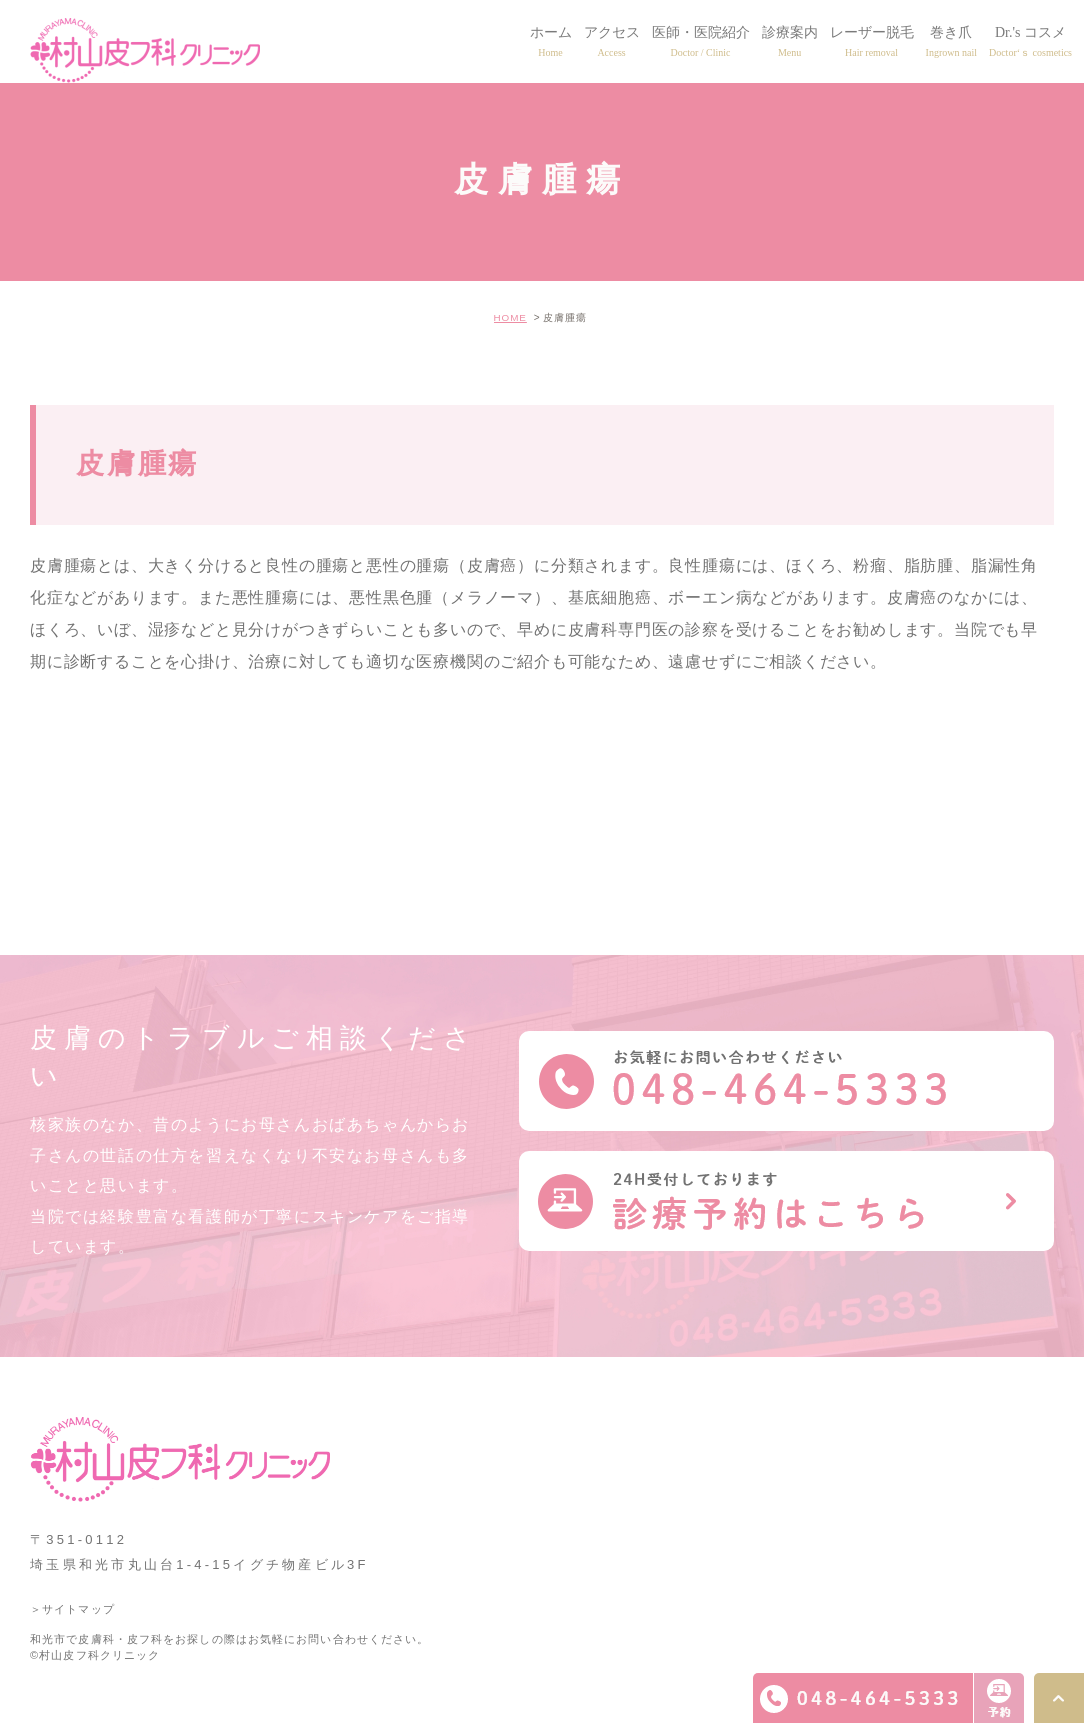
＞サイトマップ (72, 1609)
